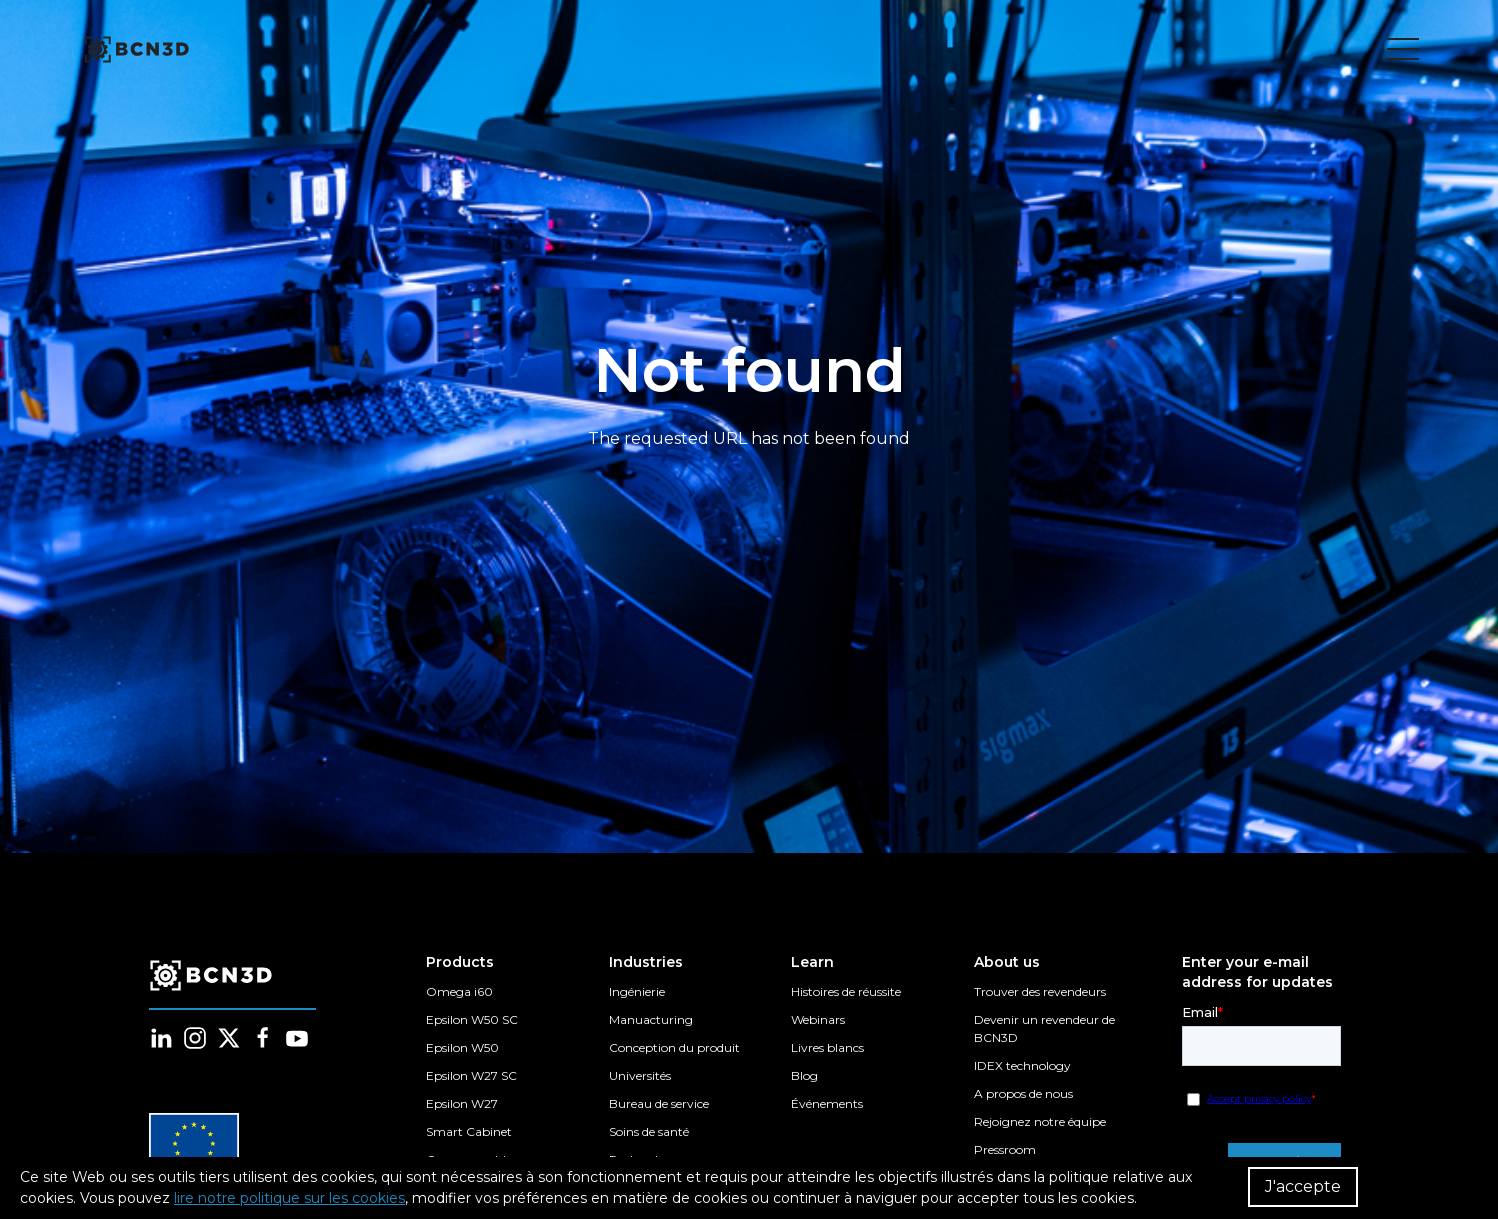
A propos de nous (1023, 1093)
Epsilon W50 (462, 1047)
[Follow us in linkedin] (161, 1038)
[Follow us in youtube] (297, 1038)
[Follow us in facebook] (263, 1038)
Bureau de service (659, 1103)
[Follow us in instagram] (195, 1038)
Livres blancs (827, 1047)
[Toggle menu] (1403, 50)
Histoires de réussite (846, 991)
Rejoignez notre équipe (1040, 1121)
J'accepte (1303, 1186)
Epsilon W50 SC (472, 1019)
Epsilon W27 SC (471, 1075)
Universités (640, 1075)
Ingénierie (637, 991)
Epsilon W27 (462, 1103)
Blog (804, 1075)
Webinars (818, 1019)
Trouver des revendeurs (1040, 991)
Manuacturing (651, 1019)
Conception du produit (674, 1047)
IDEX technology (1022, 1065)
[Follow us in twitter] (229, 1038)
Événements (827, 1103)
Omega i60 (459, 991)
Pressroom (1005, 1149)
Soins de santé (649, 1131)
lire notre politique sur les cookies (289, 1198)
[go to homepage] (135, 50)
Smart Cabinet (469, 1131)
